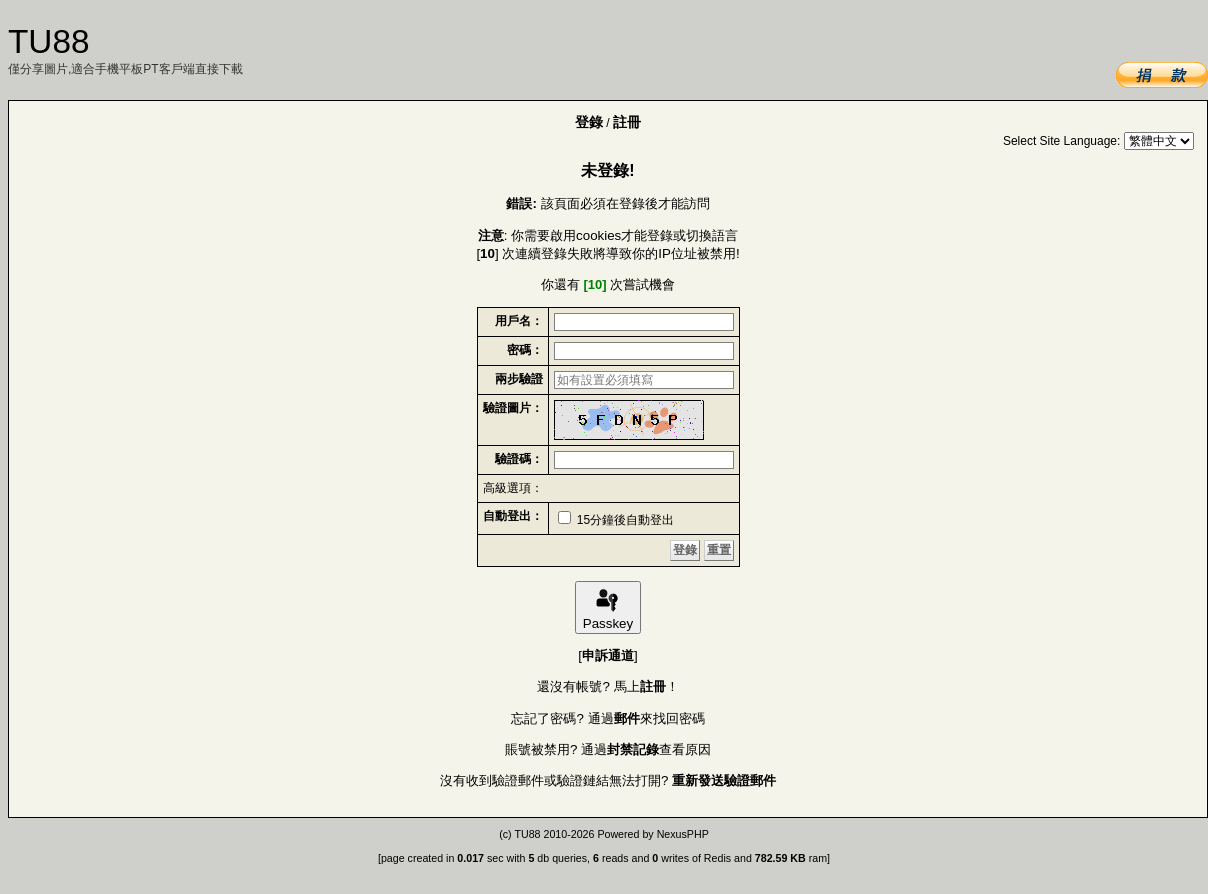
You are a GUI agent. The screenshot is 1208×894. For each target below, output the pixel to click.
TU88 (527, 834)
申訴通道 (608, 655)
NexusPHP (683, 834)
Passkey (608, 607)
